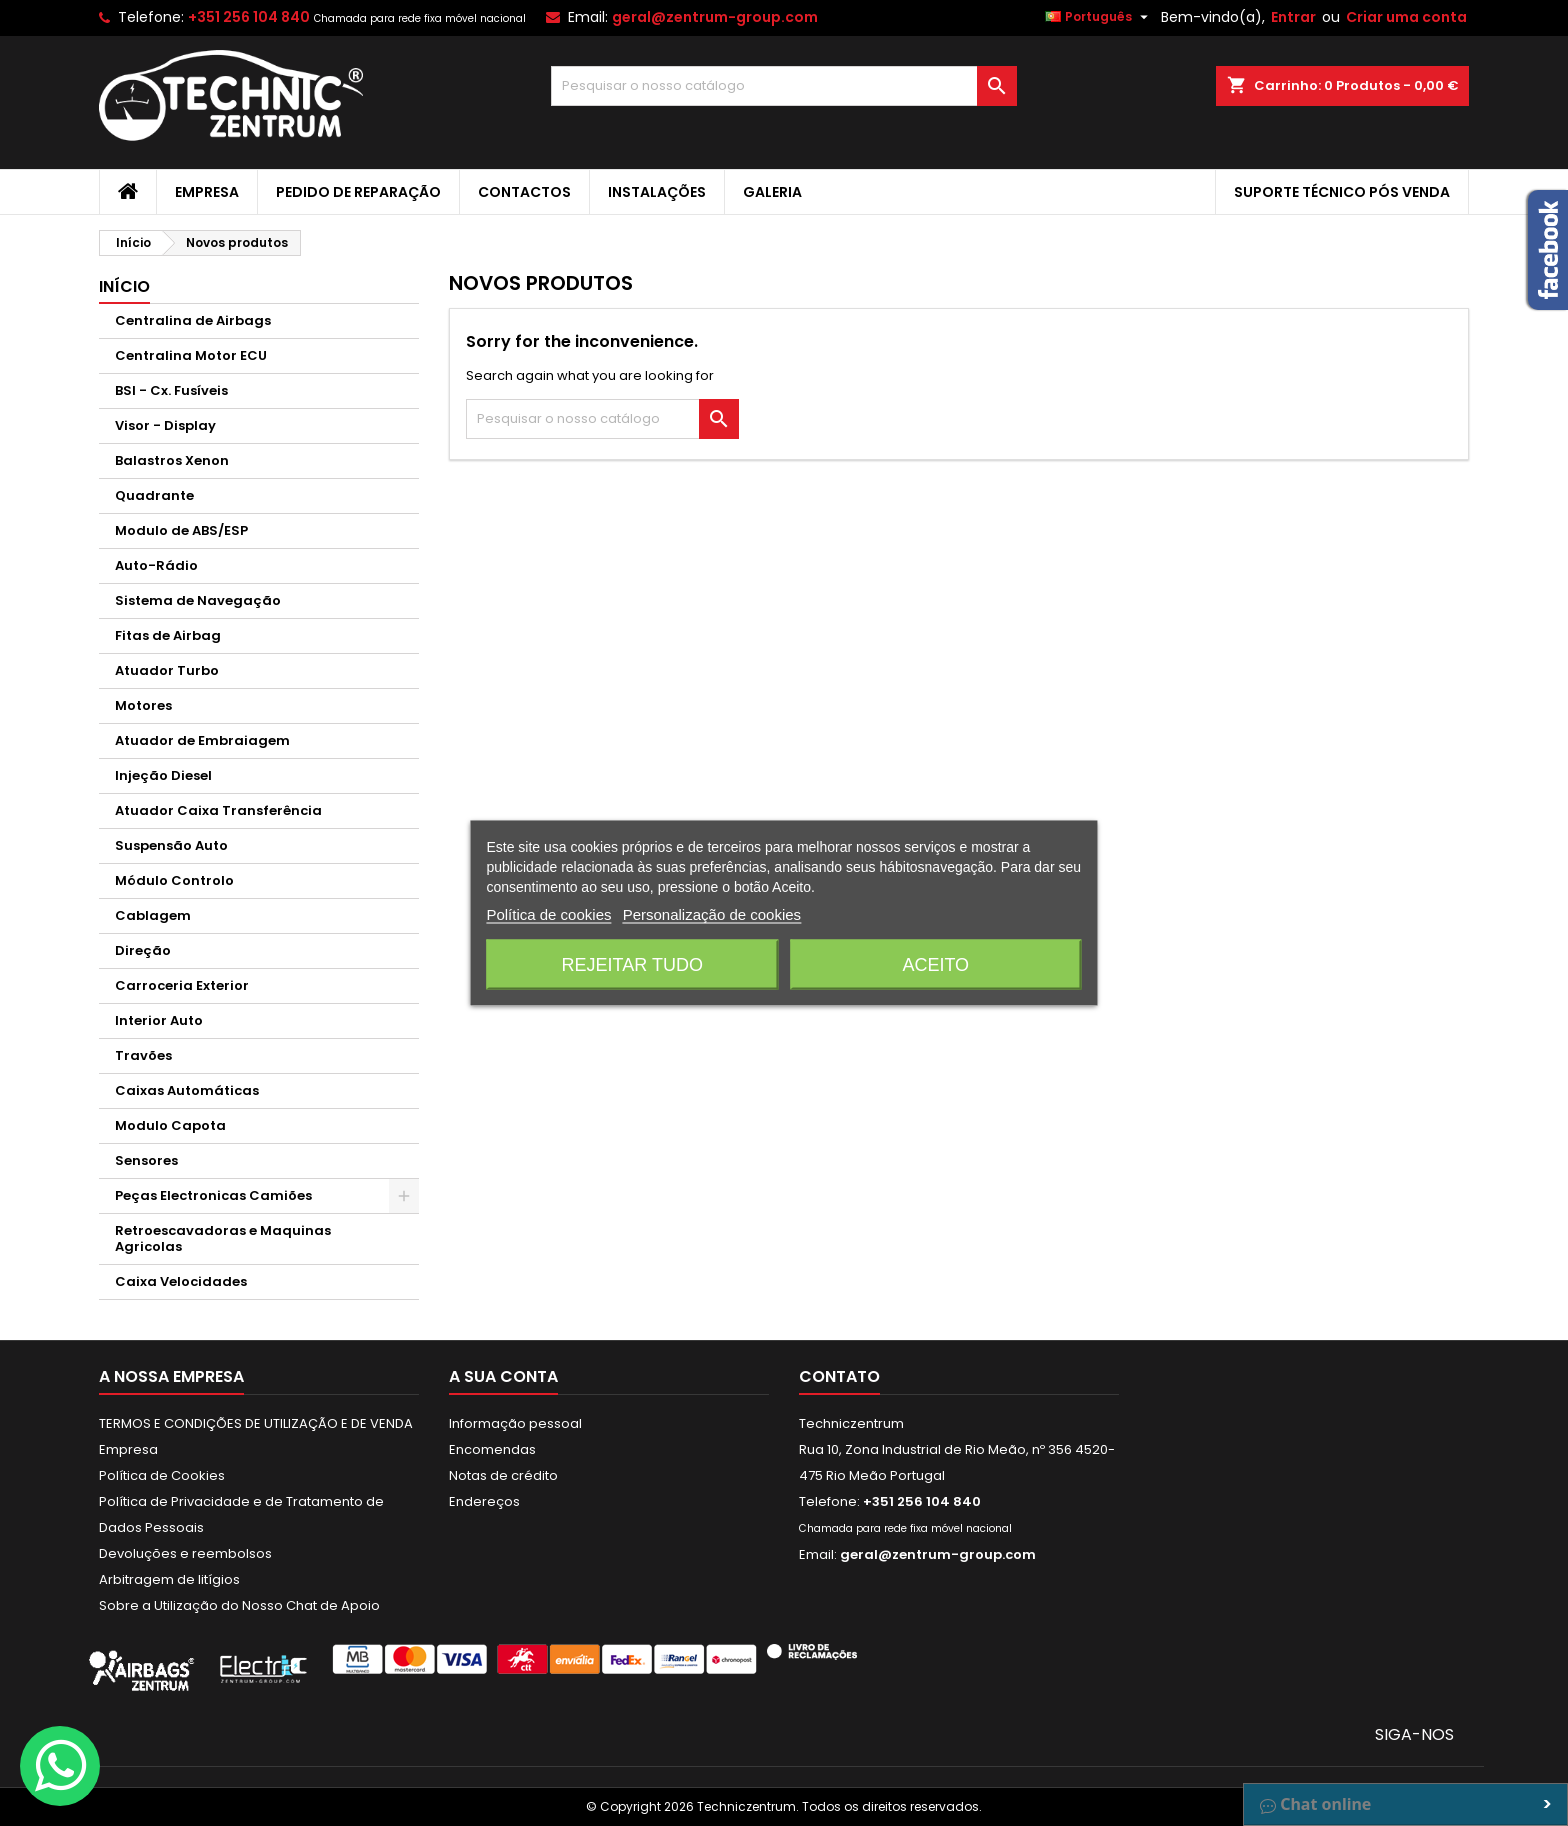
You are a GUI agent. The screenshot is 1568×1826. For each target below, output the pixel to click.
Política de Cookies (162, 1475)
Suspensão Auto (171, 845)
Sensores (146, 1160)
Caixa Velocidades (181, 1281)
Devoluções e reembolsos (185, 1553)
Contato (839, 1376)
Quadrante (154, 495)
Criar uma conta (1406, 17)
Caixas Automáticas (187, 1090)
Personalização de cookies (712, 914)
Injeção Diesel (163, 775)
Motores (143, 705)
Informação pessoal (515, 1423)
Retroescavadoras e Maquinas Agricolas (223, 1238)
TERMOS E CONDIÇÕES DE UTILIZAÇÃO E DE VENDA (256, 1423)
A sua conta (503, 1376)
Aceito (935, 965)
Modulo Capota (170, 1125)
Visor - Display (165, 425)
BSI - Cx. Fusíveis (171, 390)
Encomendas (492, 1449)
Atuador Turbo (167, 670)
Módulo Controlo (174, 880)
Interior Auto (159, 1020)
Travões (143, 1055)
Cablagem (153, 915)
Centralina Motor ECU (191, 355)
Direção (143, 950)
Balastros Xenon (172, 460)
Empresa (207, 192)
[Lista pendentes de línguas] (1099, 17)
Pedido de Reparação (358, 192)
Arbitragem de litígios (169, 1579)
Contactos (524, 192)
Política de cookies (548, 914)
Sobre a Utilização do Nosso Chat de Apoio (239, 1605)
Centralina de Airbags (193, 320)
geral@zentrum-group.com (715, 17)
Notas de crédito (503, 1475)
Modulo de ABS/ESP (181, 530)
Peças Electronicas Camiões (213, 1195)
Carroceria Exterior (182, 985)
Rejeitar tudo (632, 965)
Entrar (1293, 17)
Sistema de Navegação (198, 600)
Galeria (772, 192)
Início (124, 286)
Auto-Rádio (156, 565)
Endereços (484, 1501)
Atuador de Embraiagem (202, 740)
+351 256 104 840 (249, 17)
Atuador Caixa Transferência (218, 810)
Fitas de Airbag (168, 635)
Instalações (657, 192)
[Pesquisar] (784, 86)
